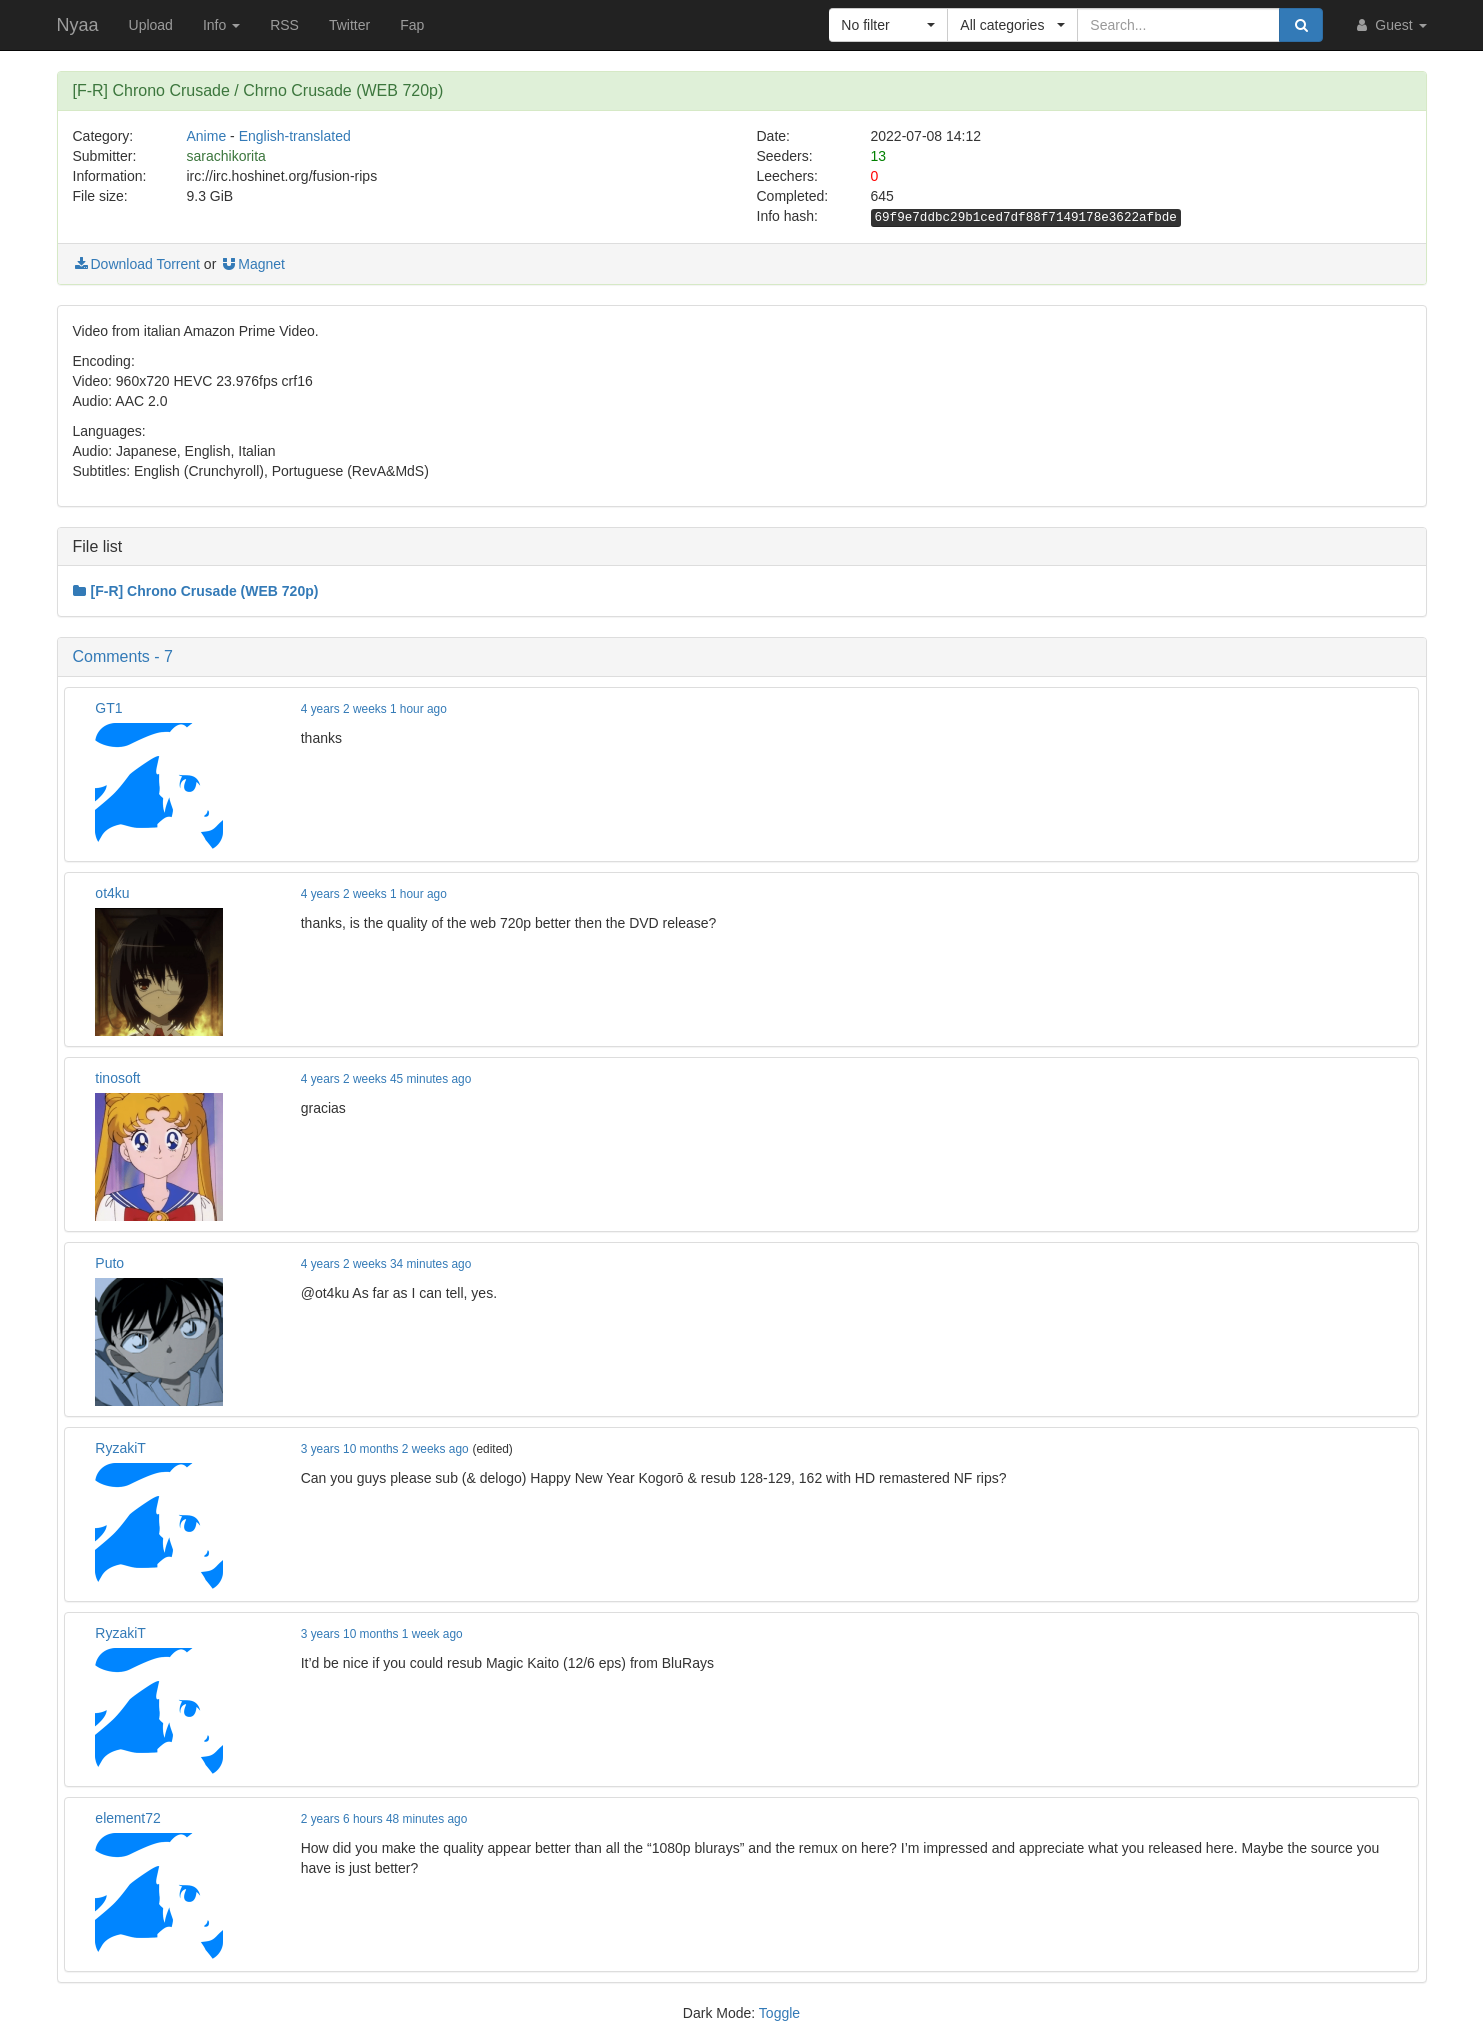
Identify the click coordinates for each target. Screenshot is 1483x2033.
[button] (888, 25)
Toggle (779, 2013)
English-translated (295, 136)
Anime (207, 136)
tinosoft (117, 1078)
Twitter (349, 25)
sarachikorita (226, 156)
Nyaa (78, 25)
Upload (151, 25)
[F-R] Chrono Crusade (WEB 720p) (196, 591)
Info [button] (221, 25)
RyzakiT (120, 1448)
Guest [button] (1389, 25)
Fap (412, 25)
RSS (284, 25)
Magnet (252, 264)
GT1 (108, 708)
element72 (127, 1818)
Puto (109, 1263)
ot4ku (112, 893)
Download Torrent (136, 264)
